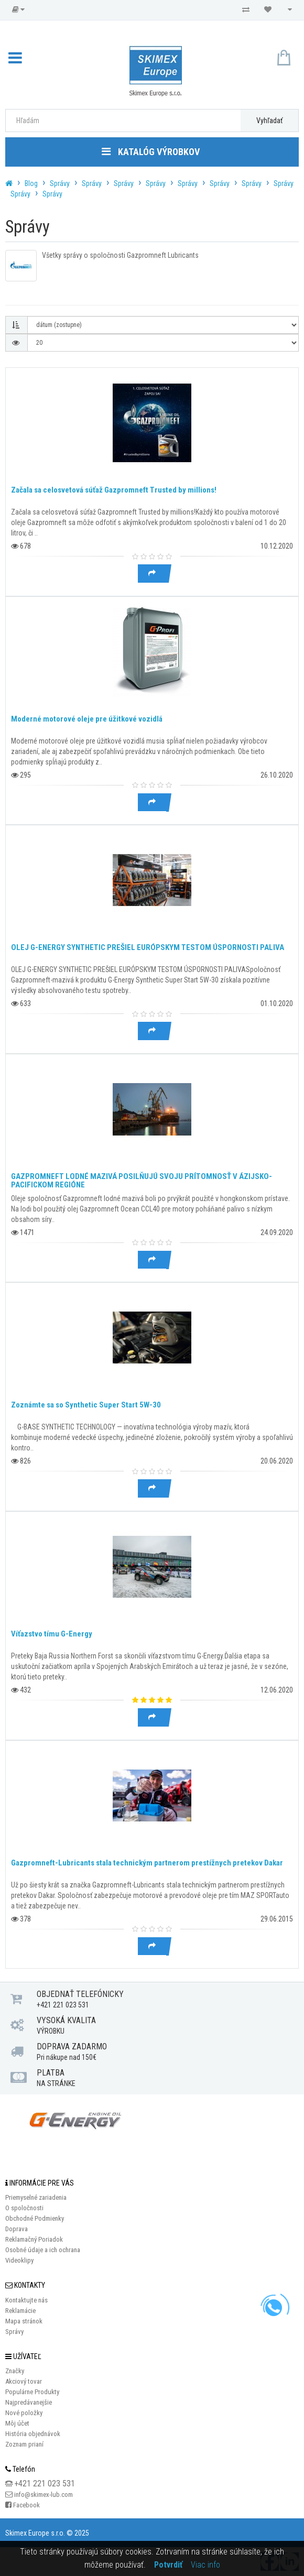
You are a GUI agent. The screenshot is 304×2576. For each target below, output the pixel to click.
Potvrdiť (168, 2565)
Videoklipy (19, 2260)
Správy (60, 183)
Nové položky (23, 2413)
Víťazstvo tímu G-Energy (51, 1634)
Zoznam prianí (24, 2444)
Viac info (205, 2565)
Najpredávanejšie (28, 2402)
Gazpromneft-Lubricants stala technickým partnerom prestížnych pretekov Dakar (147, 1863)
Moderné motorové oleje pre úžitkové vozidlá (86, 719)
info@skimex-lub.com (43, 2494)
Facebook (26, 2505)
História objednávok (32, 2434)
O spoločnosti (24, 2208)
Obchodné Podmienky (34, 2218)
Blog (31, 183)
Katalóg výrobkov (151, 151)
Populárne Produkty (32, 2392)
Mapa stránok (23, 2321)
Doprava (16, 2229)
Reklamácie (20, 2311)
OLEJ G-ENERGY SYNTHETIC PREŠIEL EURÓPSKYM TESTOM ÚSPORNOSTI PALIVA (147, 947)
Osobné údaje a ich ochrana (42, 2250)
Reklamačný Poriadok (34, 2239)
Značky (14, 2371)
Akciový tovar (23, 2381)
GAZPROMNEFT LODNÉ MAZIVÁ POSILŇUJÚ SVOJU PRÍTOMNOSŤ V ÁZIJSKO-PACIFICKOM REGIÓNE (141, 1181)
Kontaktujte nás (26, 2300)
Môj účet (17, 2423)
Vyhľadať (269, 120)
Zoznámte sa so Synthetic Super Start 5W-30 (86, 1405)
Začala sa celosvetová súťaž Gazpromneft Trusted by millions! (113, 490)
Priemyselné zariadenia (36, 2197)
